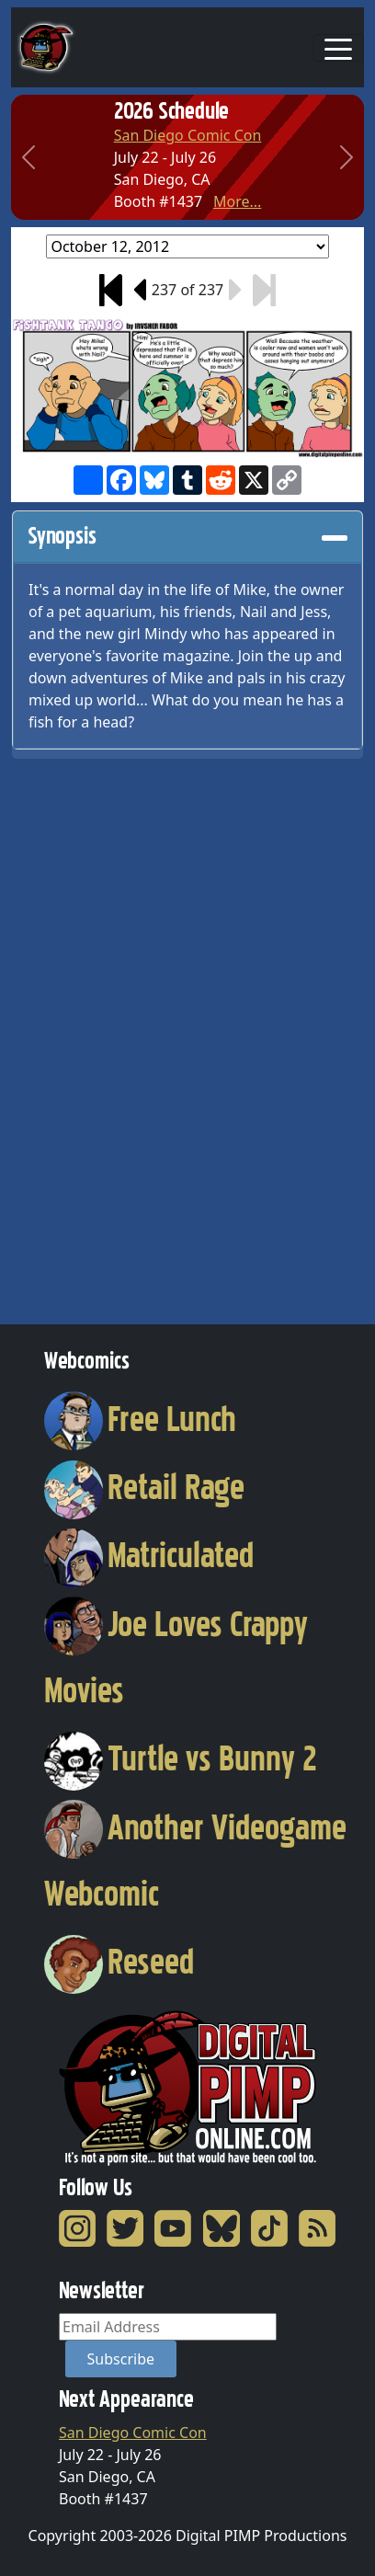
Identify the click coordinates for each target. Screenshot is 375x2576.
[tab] (187, 536)
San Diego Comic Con (188, 135)
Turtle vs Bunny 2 (180, 1758)
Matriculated (149, 1555)
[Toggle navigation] (338, 48)
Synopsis (187, 536)
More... (237, 201)
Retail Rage (144, 1487)
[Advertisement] (84, 1035)
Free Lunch (140, 1419)
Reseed (119, 1961)
